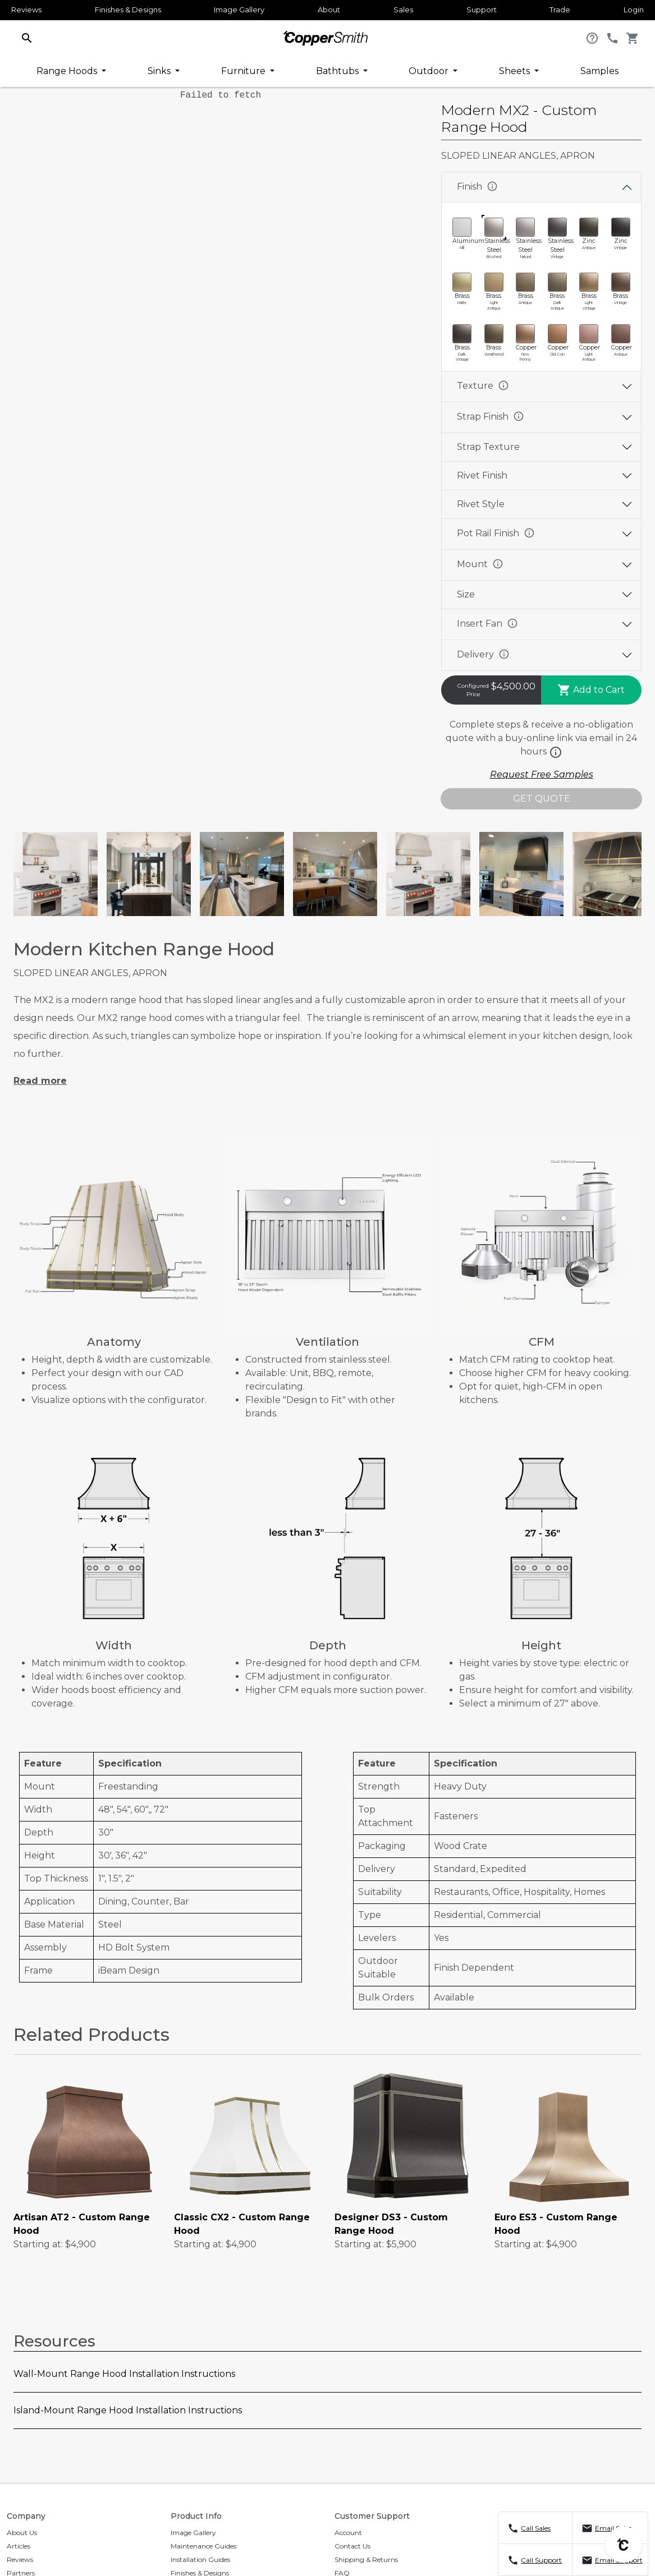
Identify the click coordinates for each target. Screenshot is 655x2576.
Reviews (26, 9)
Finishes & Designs (128, 9)
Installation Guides (200, 2559)
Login (634, 9)
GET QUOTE (541, 798)
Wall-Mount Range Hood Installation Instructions (124, 2373)
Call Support (541, 2560)
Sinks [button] (160, 71)
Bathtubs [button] (338, 71)
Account (348, 2532)
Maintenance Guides (203, 2546)
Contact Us (352, 2546)
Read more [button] (40, 1080)
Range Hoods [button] (67, 71)
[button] (27, 37)
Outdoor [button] (430, 71)
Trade (559, 9)
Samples (599, 71)
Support (481, 9)
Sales (403, 9)
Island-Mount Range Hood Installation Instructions (127, 2410)
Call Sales (536, 2528)
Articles (18, 2546)
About (329, 9)
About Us (22, 2532)
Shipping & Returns (366, 2559)
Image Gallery (239, 9)
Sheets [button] (515, 71)
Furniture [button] (244, 71)
